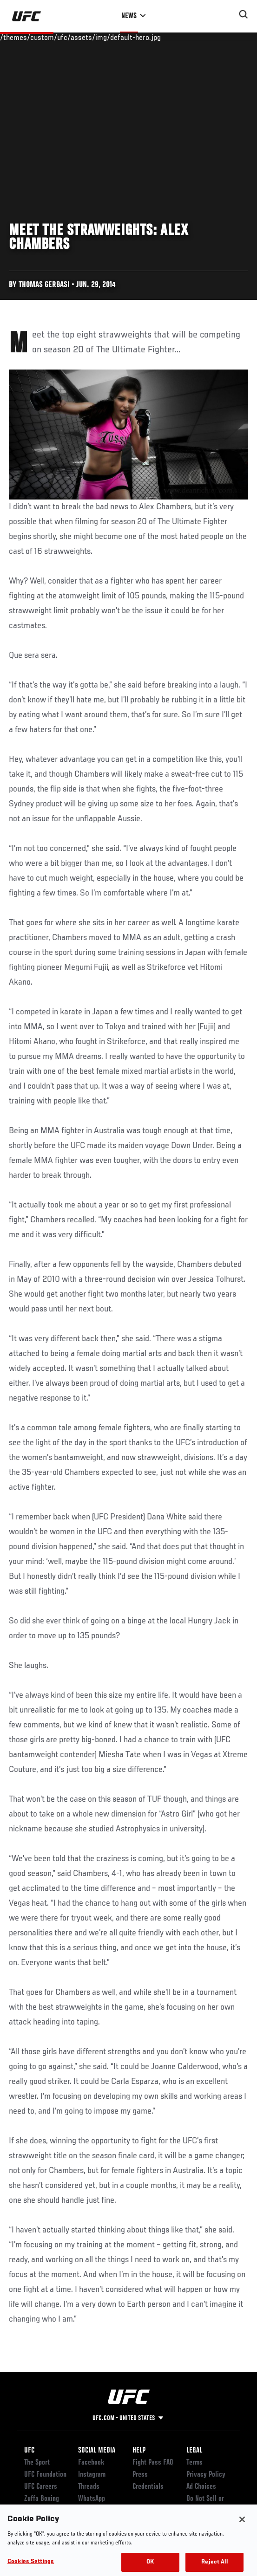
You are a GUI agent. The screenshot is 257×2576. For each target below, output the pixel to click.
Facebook (91, 2463)
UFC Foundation (45, 2475)
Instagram (91, 2475)
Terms (194, 2463)
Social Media (96, 2450)
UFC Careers (40, 2487)
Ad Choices (201, 2487)
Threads (88, 2487)
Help (138, 2450)
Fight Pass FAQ (152, 2463)
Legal (194, 2450)
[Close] (242, 2530)
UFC (29, 2450)
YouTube (89, 2511)
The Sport (37, 2463)
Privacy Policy (205, 2475)
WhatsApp (91, 2499)
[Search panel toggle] (243, 14)
